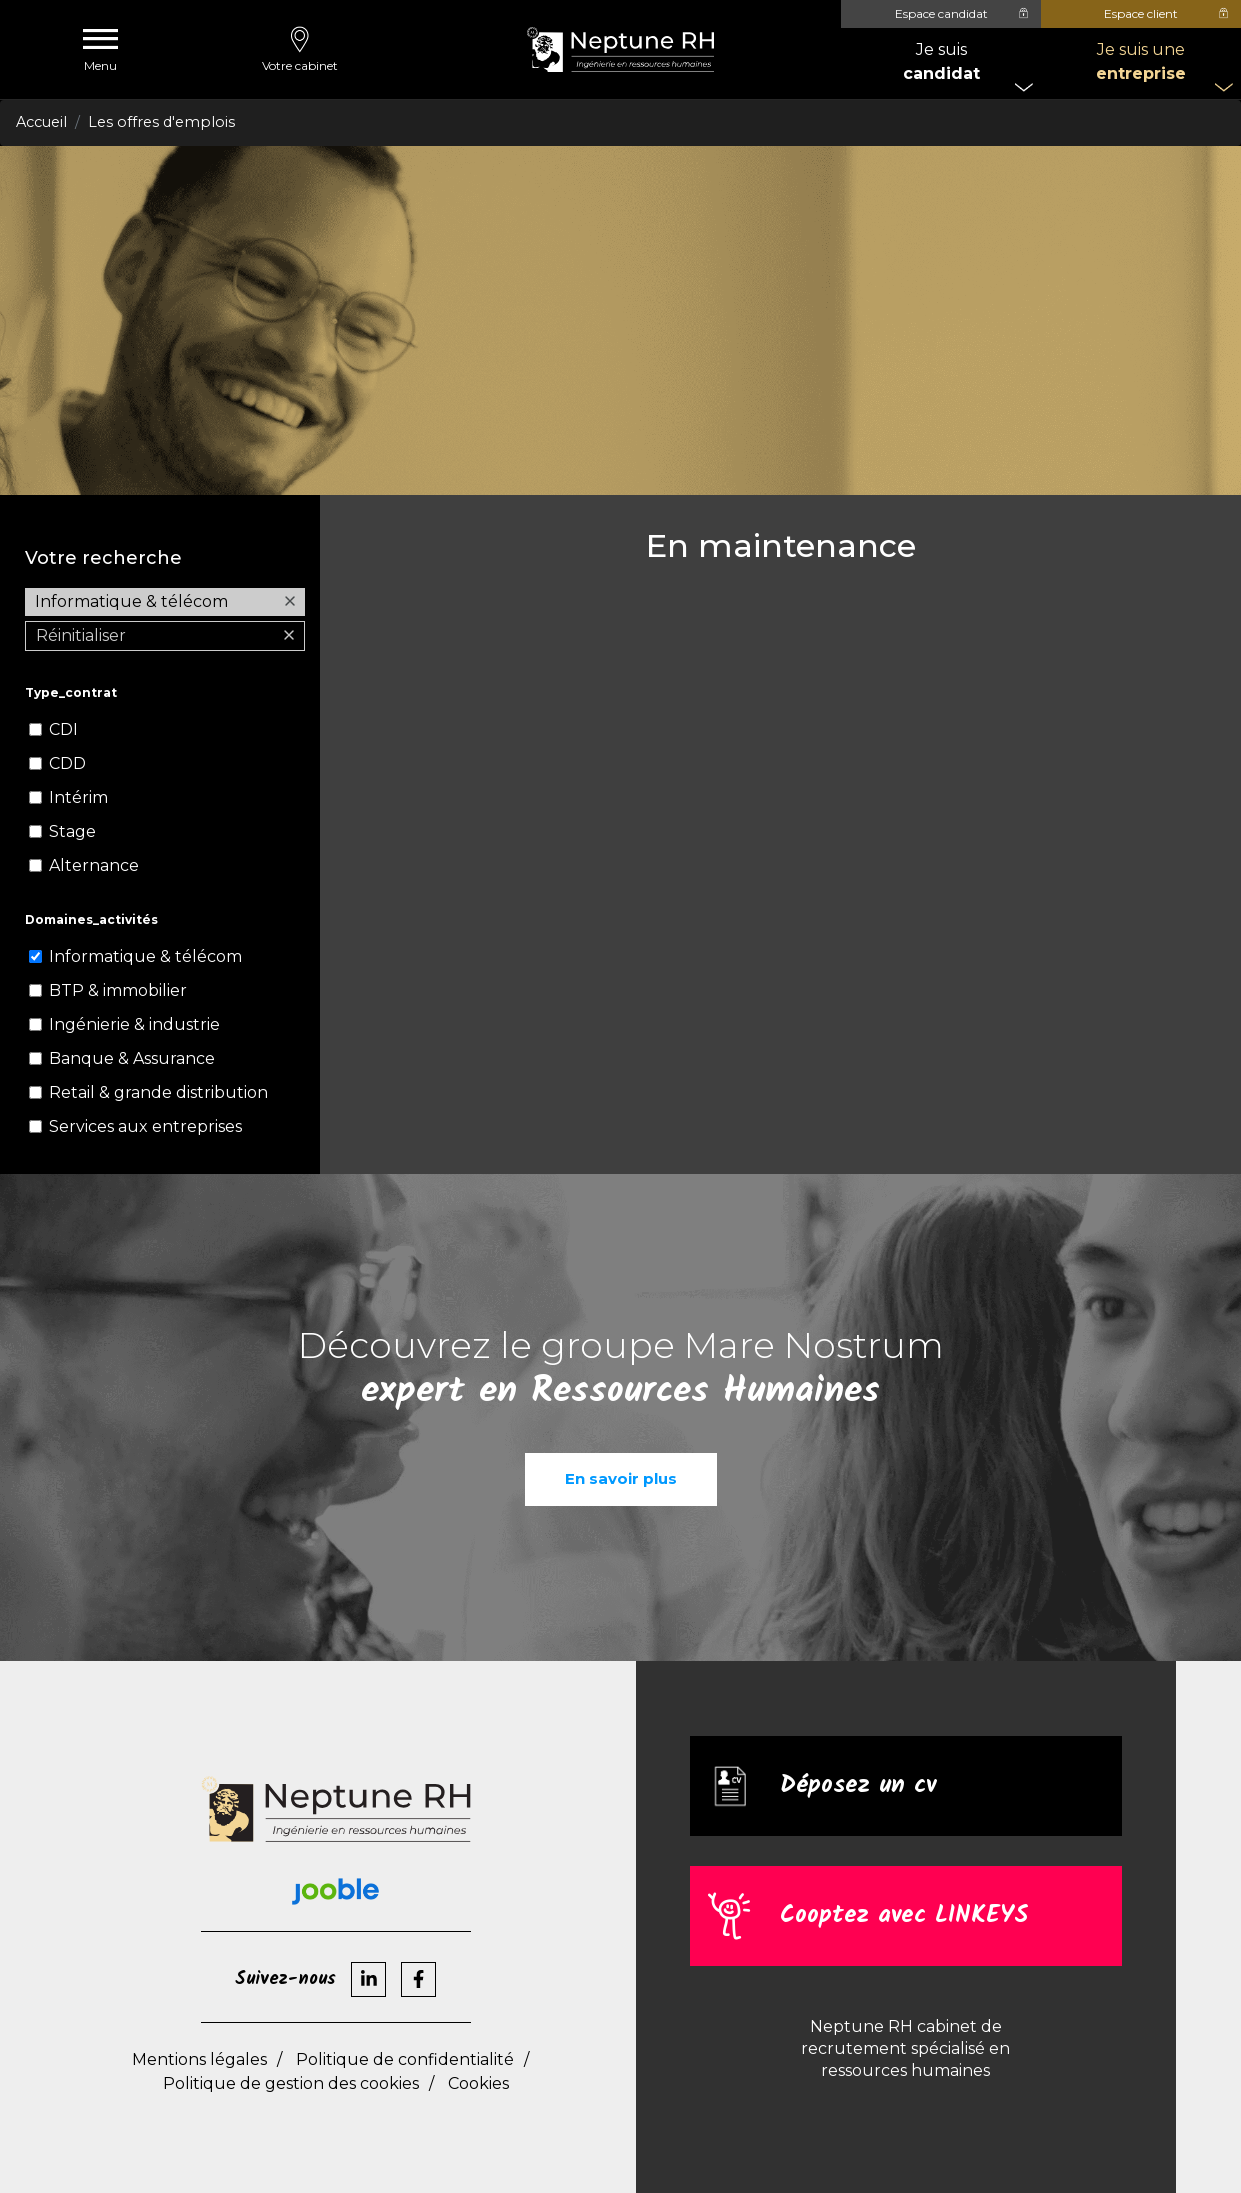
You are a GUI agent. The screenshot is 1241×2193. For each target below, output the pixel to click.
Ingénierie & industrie (134, 1024)
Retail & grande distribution (158, 1092)
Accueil (41, 122)
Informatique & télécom (145, 956)
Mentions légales (199, 2059)
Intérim (78, 797)
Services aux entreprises (145, 1126)
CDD (67, 763)
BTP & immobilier (118, 990)
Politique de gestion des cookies (291, 2083)
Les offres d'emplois (161, 122)
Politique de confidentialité (405, 2059)
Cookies (478, 2083)
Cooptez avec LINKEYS (904, 1915)
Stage (72, 831)
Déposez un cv (858, 1785)
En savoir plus (621, 1478)
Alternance (94, 865)
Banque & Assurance (132, 1058)
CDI (63, 729)
